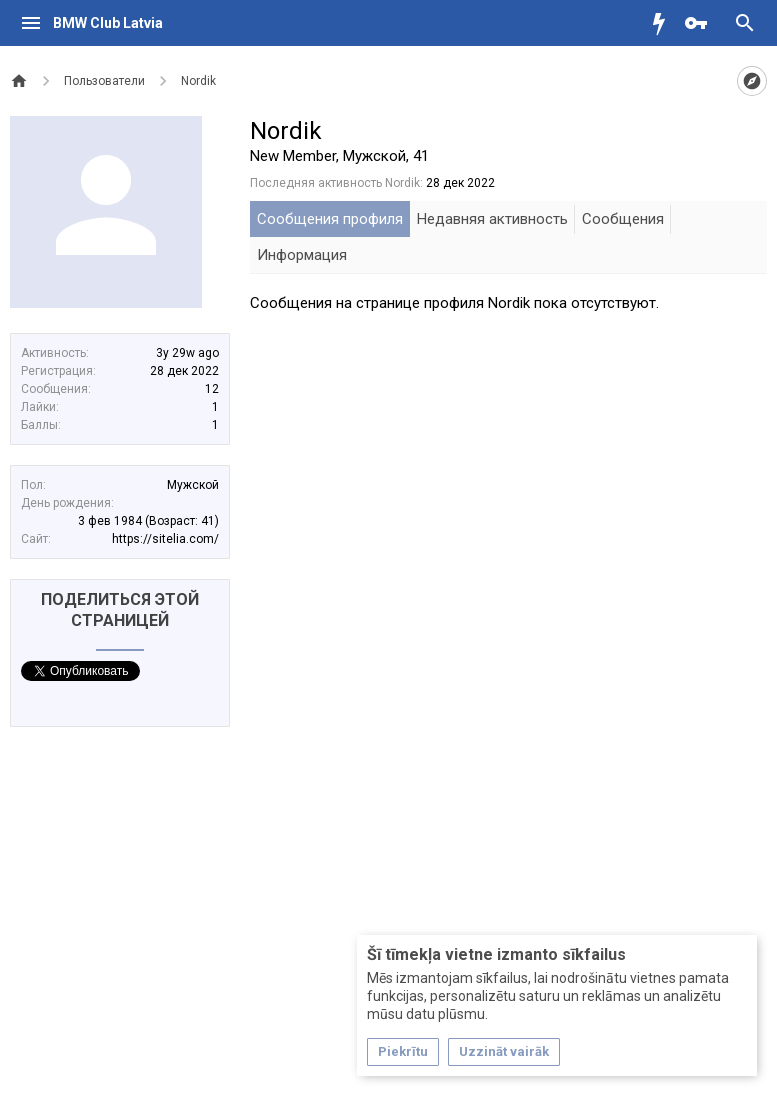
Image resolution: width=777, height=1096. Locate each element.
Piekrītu (403, 1051)
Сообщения (623, 219)
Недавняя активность (492, 219)
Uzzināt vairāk (504, 1051)
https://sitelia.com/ (165, 539)
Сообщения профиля (330, 219)
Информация (302, 255)
